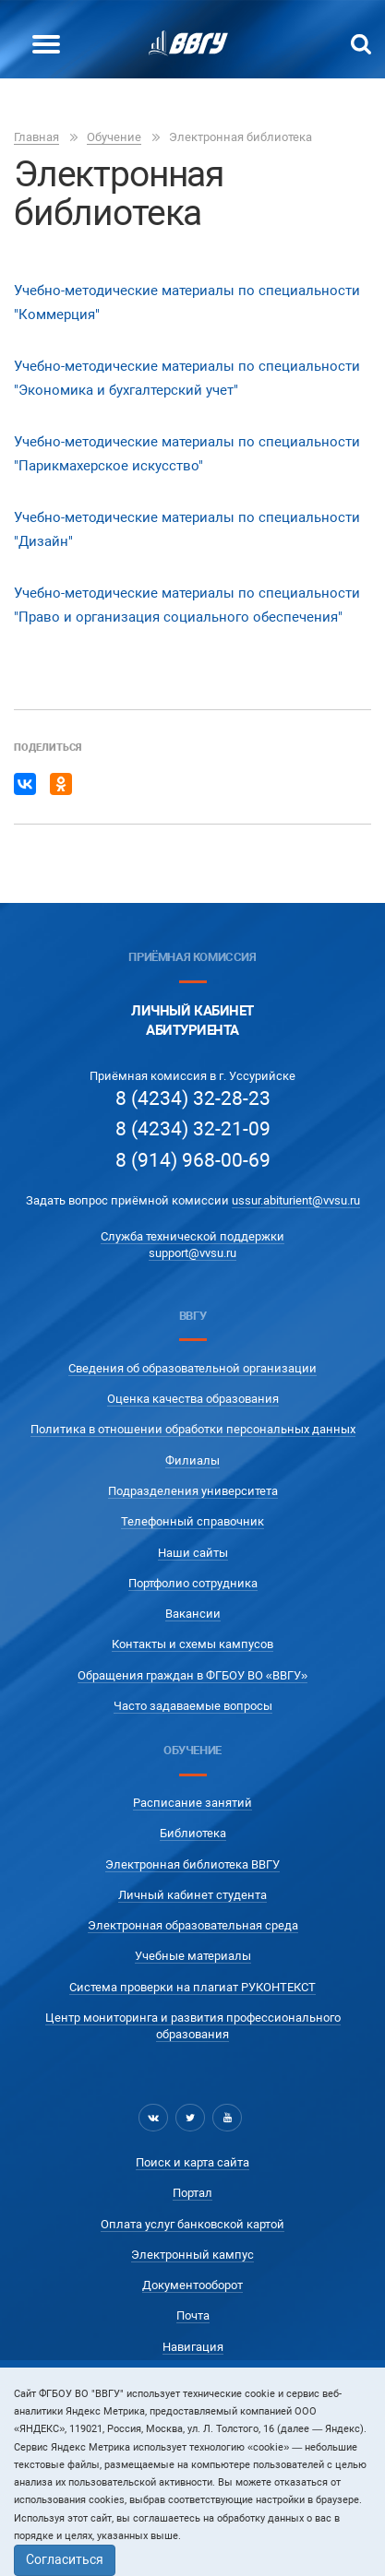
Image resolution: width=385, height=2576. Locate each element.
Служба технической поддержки (192, 1236)
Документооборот (192, 2285)
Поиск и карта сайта (192, 2162)
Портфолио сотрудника (193, 1583)
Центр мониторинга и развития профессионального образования (193, 2026)
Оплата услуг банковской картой (192, 2224)
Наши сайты (193, 1553)
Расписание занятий (192, 1803)
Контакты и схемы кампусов (192, 1644)
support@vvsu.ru (192, 1253)
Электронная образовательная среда (193, 1925)
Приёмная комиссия (192, 957)
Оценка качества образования (193, 1399)
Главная (36, 137)
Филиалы (192, 1460)
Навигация (192, 2347)
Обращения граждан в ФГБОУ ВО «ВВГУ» (192, 1675)
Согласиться (64, 2559)
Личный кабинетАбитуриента (192, 1021)
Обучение (114, 137)
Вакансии (193, 1613)
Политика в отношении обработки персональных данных (192, 1429)
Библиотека (193, 1833)
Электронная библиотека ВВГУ (192, 1864)
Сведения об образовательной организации (192, 1368)
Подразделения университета (193, 1491)
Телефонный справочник (192, 1521)
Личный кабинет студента (192, 1895)
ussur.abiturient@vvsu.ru (296, 1200)
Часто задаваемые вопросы (193, 1706)
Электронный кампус (192, 2254)
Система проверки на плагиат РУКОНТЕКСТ (192, 1987)
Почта (193, 2315)
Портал (192, 2193)
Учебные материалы (193, 1956)
